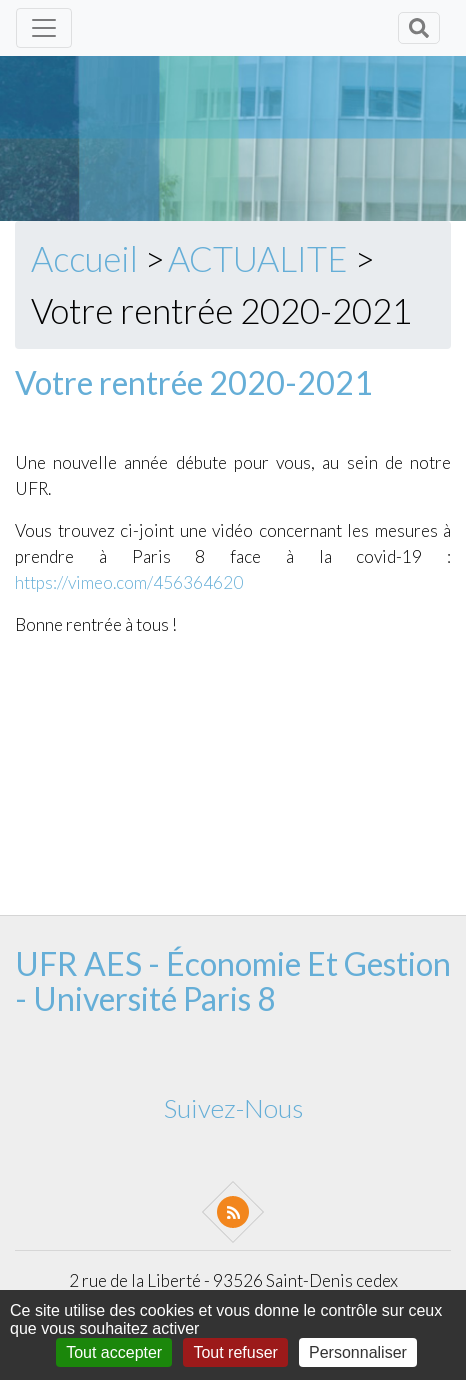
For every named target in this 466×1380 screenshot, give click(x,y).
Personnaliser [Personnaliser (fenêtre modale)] (358, 1352)
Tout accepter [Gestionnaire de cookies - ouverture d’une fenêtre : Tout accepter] (114, 1352)
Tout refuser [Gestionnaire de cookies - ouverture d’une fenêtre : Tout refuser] (235, 1352)
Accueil (84, 258)
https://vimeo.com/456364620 (129, 582)
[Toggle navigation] (44, 28)
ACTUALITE (258, 258)
